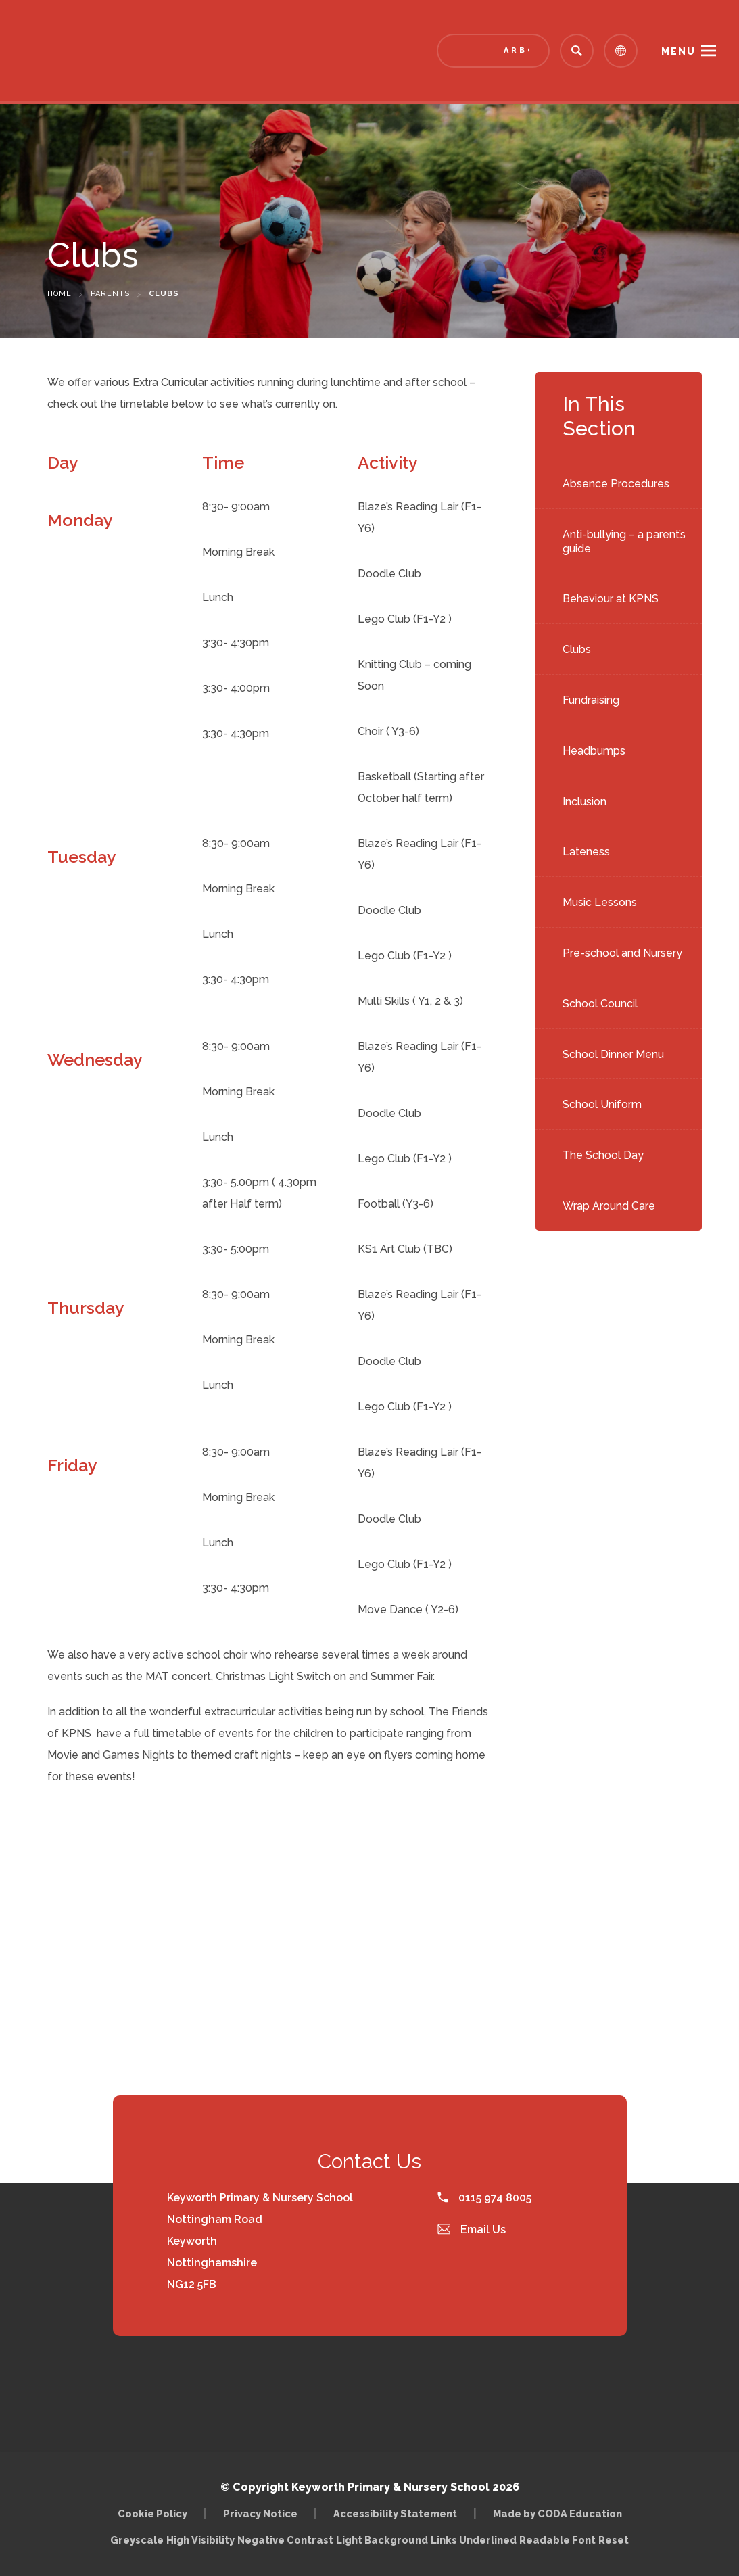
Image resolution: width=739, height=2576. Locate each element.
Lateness (586, 851)
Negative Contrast (285, 2540)
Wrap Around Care (609, 1205)
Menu (678, 51)
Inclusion (584, 801)
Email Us (471, 2229)
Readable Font (557, 2540)
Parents (110, 293)
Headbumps (594, 750)
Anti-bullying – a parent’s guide (624, 541)
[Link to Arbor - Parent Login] (493, 51)
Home (59, 293)
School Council (600, 1003)
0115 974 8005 (484, 2197)
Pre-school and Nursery (622, 953)
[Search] (577, 51)
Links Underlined (474, 2540)
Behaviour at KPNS (611, 598)
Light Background (382, 2540)
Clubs (577, 649)
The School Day (603, 1155)
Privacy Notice (260, 2513)
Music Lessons (600, 902)
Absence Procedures (616, 483)
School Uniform (602, 1104)
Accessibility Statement (395, 2513)
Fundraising (591, 700)
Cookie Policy (152, 2513)
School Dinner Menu (613, 1054)
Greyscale (137, 2540)
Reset (613, 2540)
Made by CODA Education (557, 2513)
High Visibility (200, 2540)
